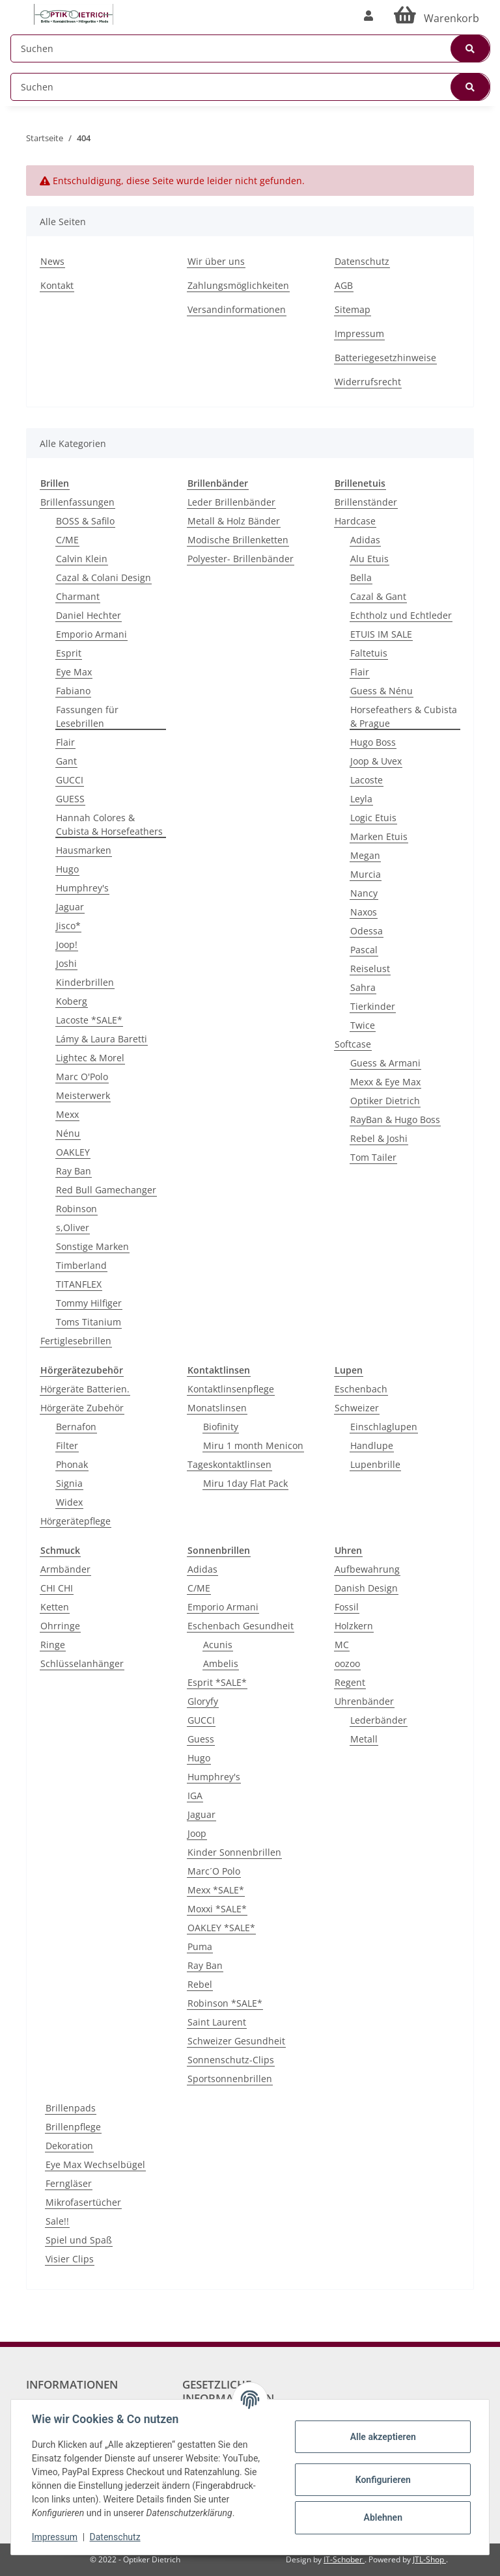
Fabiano (73, 691)
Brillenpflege (73, 2127)
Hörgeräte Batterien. (85, 1389)
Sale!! (57, 2221)
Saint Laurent (217, 2022)
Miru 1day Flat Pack (245, 1483)
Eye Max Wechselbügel (95, 2164)
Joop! (66, 944)
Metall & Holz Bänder (234, 521)
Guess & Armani (385, 1063)
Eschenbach (361, 1389)
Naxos (363, 912)
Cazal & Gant (378, 596)
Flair (65, 742)
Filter (67, 1445)
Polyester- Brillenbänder (241, 558)
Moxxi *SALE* (217, 1909)
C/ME (67, 540)
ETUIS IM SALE (381, 634)
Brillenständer (366, 502)
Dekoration (69, 2145)
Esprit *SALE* (217, 1682)
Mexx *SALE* (216, 1890)
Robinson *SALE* (225, 2003)
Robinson (76, 1208)
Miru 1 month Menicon (253, 1445)
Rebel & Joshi (379, 1138)
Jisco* (68, 925)
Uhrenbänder (364, 1701)
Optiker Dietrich (385, 1100)
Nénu (68, 1133)
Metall (364, 1739)
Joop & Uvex (376, 761)
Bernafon (76, 1426)
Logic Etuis (373, 817)
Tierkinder (372, 1006)
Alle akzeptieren (382, 2437)
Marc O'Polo (82, 1076)
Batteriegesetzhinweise (385, 357)
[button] (368, 16)
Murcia (365, 874)
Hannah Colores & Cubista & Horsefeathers (109, 824)
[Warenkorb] (436, 15)
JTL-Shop (429, 2559)
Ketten (54, 1607)
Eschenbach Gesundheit (241, 1626)
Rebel (200, 1984)
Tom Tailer (373, 1157)
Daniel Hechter (88, 615)
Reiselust (370, 968)
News (52, 261)
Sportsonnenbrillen (230, 2078)
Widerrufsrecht (368, 381)
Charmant (78, 596)
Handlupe (371, 1445)
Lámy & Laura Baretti (101, 1039)
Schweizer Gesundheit (236, 2041)
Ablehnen (382, 2517)
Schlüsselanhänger (82, 1663)
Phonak (72, 1464)
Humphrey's (82, 888)
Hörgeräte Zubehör (82, 1408)
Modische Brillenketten (238, 540)
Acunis (217, 1644)
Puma (200, 1946)
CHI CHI (56, 1588)
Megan (365, 855)
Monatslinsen (217, 1408)
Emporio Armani (91, 634)
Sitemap (352, 309)
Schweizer (357, 1408)
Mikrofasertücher (83, 2202)
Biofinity (220, 1426)
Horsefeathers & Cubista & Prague (403, 716)
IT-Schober (344, 2559)
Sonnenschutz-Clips (231, 2060)
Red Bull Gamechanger (106, 1190)
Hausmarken (83, 850)
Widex (69, 1502)
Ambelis (220, 1663)
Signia (69, 1483)
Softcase (353, 1044)
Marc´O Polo (214, 1871)
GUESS (70, 799)
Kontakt (57, 285)
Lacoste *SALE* (89, 1020)
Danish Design (366, 1588)
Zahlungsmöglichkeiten (238, 285)
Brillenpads (71, 2108)
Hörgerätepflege (75, 1521)
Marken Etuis (379, 836)
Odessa (366, 931)
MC (342, 1644)
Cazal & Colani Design (103, 577)
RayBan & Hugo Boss (395, 1119)
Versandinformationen (237, 309)
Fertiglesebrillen (75, 1341)
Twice (362, 1025)
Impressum (359, 333)
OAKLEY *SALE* (221, 1927)
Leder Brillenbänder (231, 502)
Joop (197, 1833)
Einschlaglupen (383, 1426)
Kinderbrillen (85, 982)
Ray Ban (73, 1171)
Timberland (81, 1265)
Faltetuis (368, 653)
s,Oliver (72, 1227)
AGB (344, 285)
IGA (195, 1795)
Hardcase (355, 521)
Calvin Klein (81, 558)
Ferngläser (69, 2183)
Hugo (67, 869)
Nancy (364, 893)
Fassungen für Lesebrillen (87, 716)
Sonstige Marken (92, 1246)
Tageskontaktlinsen (229, 1464)
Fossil (347, 1607)
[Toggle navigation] (16, 8)
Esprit (68, 653)
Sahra (363, 987)
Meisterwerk (83, 1095)
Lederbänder (378, 1720)
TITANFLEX (79, 1284)
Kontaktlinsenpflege (231, 1389)
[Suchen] (250, 48)
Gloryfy (203, 1701)
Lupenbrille (375, 1464)
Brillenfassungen (77, 502)
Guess (201, 1739)
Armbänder (65, 1569)
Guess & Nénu (381, 691)
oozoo (347, 1663)
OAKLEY (73, 1152)
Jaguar (70, 907)
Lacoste (366, 780)
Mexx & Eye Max (385, 1082)
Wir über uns (216, 261)
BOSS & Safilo (85, 521)
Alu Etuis (369, 558)
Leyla (361, 799)
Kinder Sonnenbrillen (234, 1852)
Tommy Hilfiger (89, 1303)
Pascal (364, 949)
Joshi (66, 963)
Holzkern (354, 1626)
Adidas (365, 540)
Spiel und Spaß (79, 2240)
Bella (361, 577)
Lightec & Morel (90, 1057)
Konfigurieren (382, 2479)
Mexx (67, 1114)
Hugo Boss (373, 742)
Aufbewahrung (367, 1569)
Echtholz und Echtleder (401, 615)
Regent (350, 1682)
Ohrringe (60, 1626)
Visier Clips (70, 2259)
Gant (66, 761)
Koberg (71, 1001)
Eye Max (74, 672)
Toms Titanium (88, 1322)
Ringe (52, 1644)
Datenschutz (362, 261)
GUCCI (69, 780)
